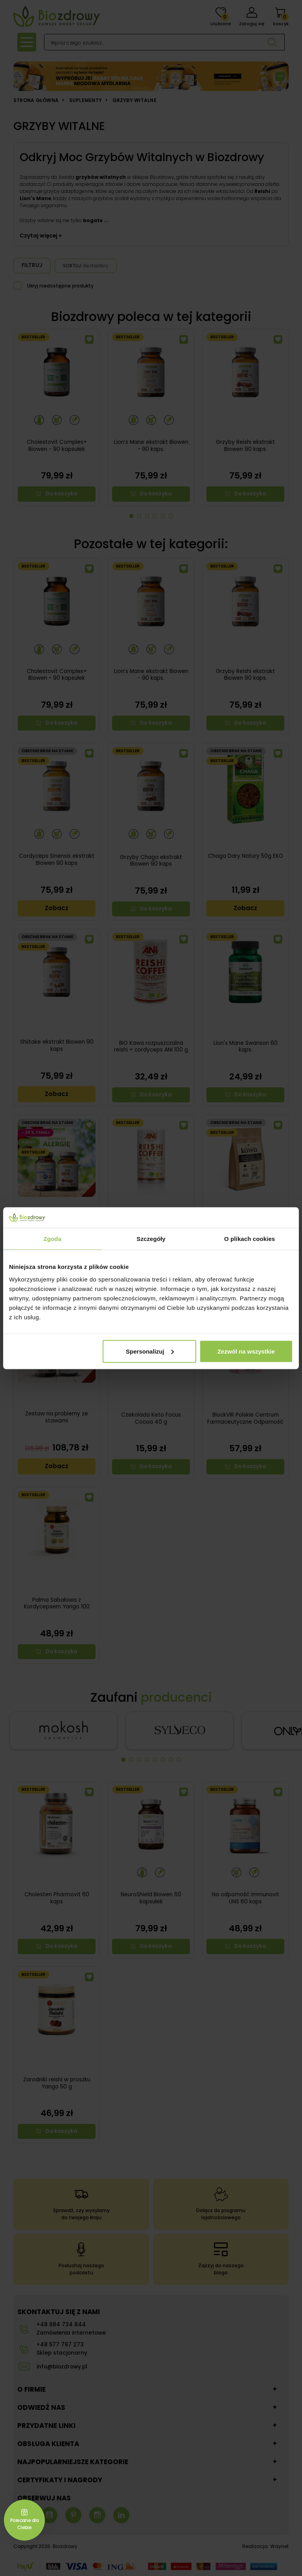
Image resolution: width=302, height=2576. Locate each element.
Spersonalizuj (150, 1351)
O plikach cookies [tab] (249, 1238)
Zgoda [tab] (53, 1238)
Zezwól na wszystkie (246, 1351)
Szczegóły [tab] (150, 1238)
